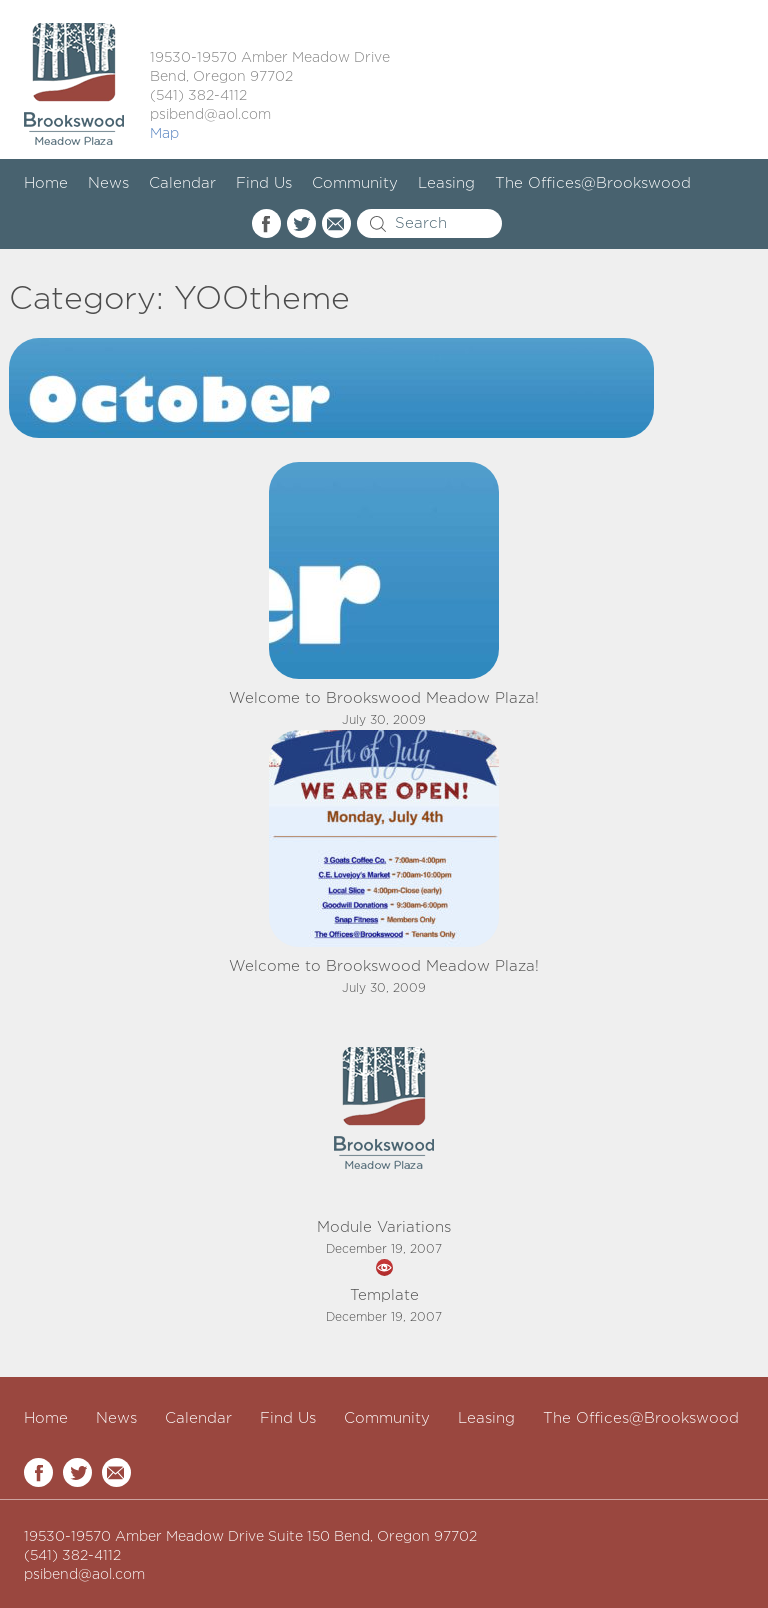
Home (46, 183)
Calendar (182, 183)
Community (355, 183)
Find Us (264, 183)
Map (164, 134)
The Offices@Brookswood (593, 183)
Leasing (446, 183)
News (108, 183)
